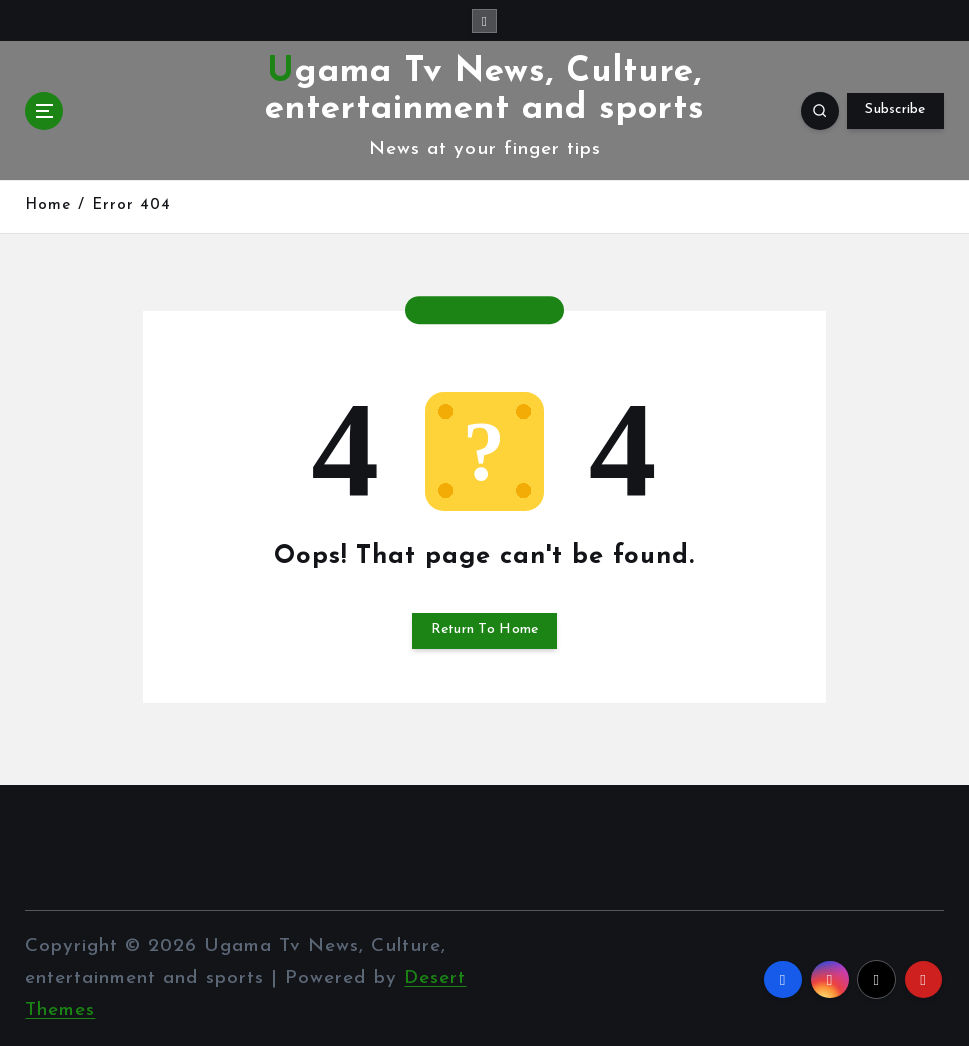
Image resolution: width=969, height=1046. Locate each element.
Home (48, 205)
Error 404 (131, 205)
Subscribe (895, 109)
